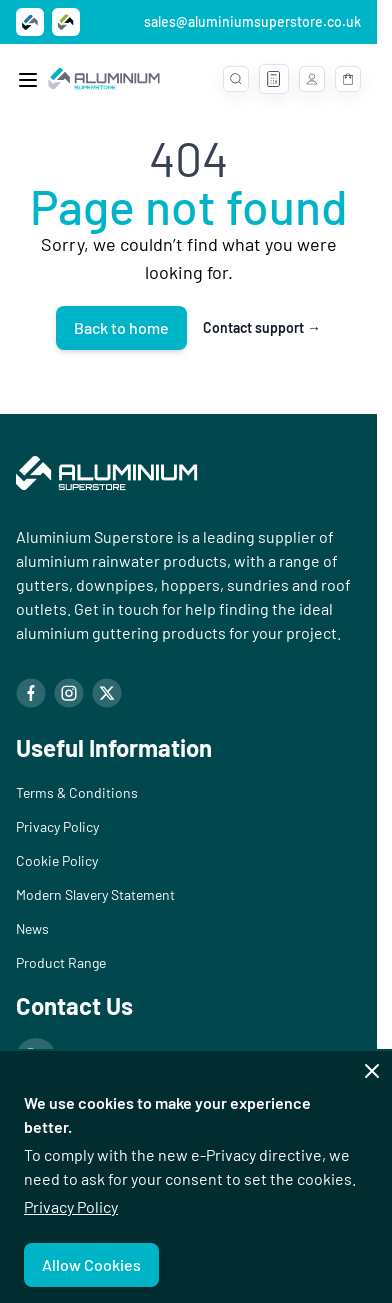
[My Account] (312, 79)
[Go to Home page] (104, 79)
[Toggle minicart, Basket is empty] (348, 79)
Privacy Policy (71, 1206)
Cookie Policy (57, 860)
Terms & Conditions (77, 792)
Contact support (262, 327)
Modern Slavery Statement (95, 894)
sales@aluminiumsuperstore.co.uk (252, 21)
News (32, 928)
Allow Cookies (91, 1264)
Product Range (61, 962)
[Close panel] (372, 1071)
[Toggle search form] (236, 79)
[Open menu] (28, 80)
